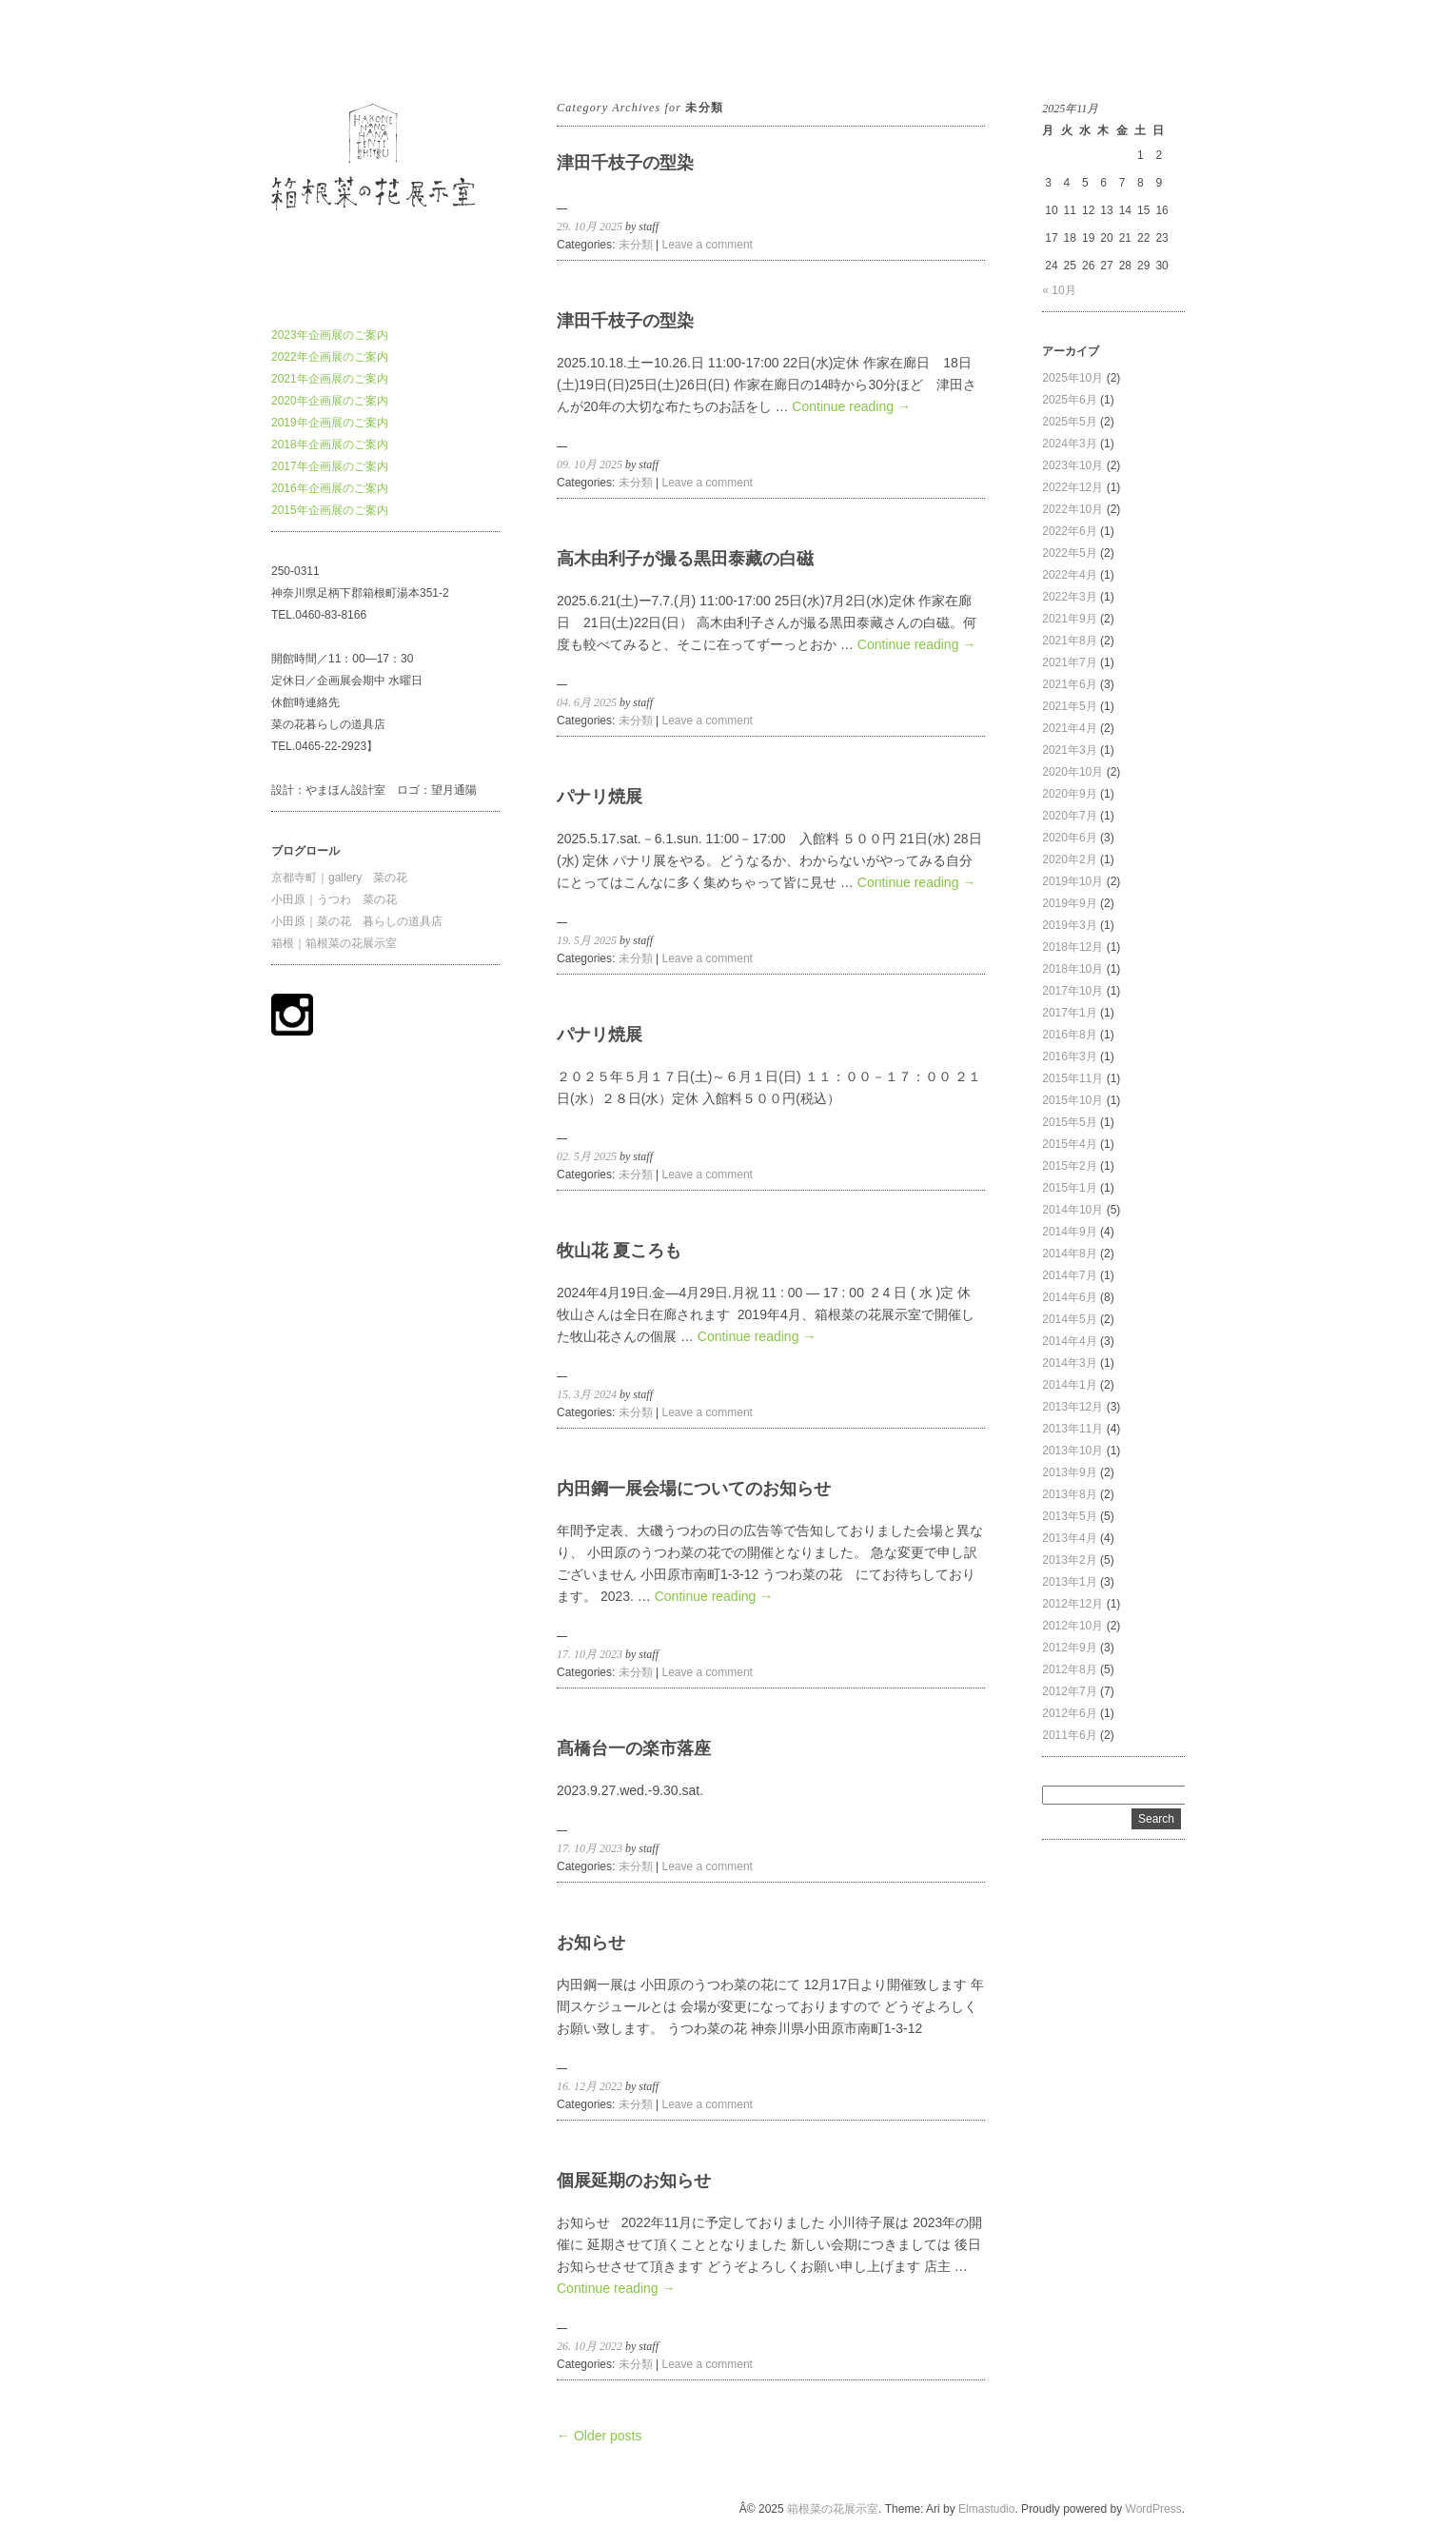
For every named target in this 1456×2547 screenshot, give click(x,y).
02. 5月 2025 (587, 1156)
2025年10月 (1072, 378)
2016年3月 (1069, 1056)
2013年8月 (1069, 1494)
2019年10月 (1072, 881)
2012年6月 (1069, 1713)
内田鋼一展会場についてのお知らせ (694, 1488)
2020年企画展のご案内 (329, 400)
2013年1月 (1069, 1582)
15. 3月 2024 (587, 1394)
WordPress (1154, 2509)
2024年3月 (1069, 443)
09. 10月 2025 (589, 464)
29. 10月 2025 (589, 226)
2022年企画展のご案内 (329, 357)
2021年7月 (1069, 662)
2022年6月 (1069, 531)
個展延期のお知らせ (634, 2180)
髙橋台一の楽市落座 (634, 1748)
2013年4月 (1069, 1538)
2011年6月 (1069, 1735)
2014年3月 (1069, 1363)
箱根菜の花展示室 (317, 46)
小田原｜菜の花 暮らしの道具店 (357, 921)
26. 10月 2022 (589, 2346)
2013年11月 (1072, 1428)
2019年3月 (1069, 925)
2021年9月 (1069, 618)
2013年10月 (1072, 1450)
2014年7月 (1069, 1275)
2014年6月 (1069, 1297)
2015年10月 (1072, 1100)
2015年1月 (1069, 1188)
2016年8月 (1069, 1034)
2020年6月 (1069, 837)
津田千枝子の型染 (625, 162)
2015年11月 (1072, 1078)
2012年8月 (1069, 1669)
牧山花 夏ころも (619, 1250)
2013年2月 (1069, 1560)
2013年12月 (1072, 1406)
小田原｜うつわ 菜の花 (334, 899)
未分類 (636, 244)
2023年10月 (1072, 465)
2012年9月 (1069, 1647)
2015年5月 (1069, 1122)
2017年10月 (1072, 990)
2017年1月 (1069, 1012)
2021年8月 (1069, 640)
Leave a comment (707, 244)
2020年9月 (1069, 793)
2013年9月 (1069, 1472)
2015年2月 (1069, 1166)
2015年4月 (1069, 1144)
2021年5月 (1069, 706)
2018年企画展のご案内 (329, 444)
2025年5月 (1069, 421)
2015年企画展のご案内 (329, 510)
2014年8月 (1069, 1253)
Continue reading (851, 406)
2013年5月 (1069, 1516)
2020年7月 (1069, 815)
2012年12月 (1072, 1603)
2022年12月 (1072, 487)
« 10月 (1058, 290)
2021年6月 (1069, 684)
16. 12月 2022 (589, 2086)
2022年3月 (1069, 596)
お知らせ (591, 1942)
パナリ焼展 (599, 796)
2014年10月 (1072, 1209)
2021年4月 (1069, 728)
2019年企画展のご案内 (329, 422)
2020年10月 (1072, 772)
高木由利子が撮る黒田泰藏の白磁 (685, 558)
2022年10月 (1072, 509)
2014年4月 (1069, 1341)
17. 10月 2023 (589, 1654)
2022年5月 (1069, 553)
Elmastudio (986, 2509)
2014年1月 (1069, 1385)
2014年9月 (1069, 1231)
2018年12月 (1072, 947)
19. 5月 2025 (587, 940)
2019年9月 (1069, 903)
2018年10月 (1072, 969)
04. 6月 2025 (587, 702)
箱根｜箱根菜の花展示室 (334, 943)
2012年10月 (1072, 1625)
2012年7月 (1069, 1691)
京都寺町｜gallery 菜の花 (339, 877)
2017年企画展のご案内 (329, 466)
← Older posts (599, 2435)
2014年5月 (1069, 1319)
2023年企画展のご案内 (329, 335)
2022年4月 (1069, 575)
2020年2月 (1069, 859)
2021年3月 (1069, 750)
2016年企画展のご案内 (329, 488)
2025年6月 (1069, 399)
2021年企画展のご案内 (329, 378)
